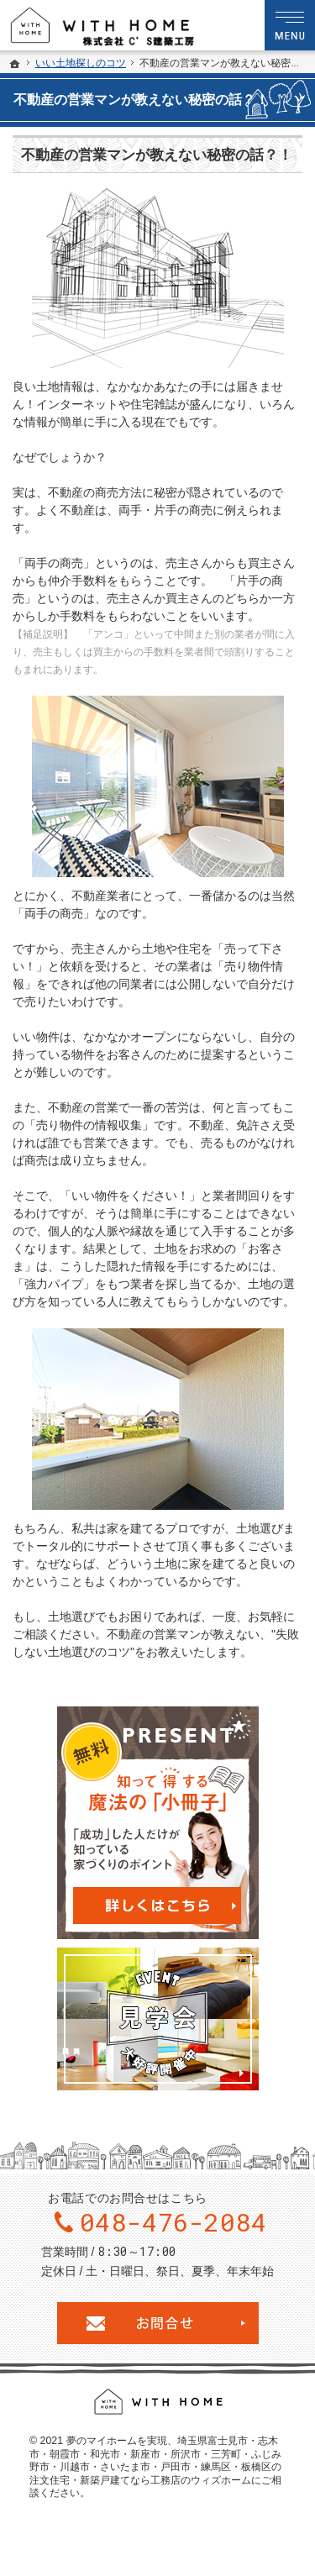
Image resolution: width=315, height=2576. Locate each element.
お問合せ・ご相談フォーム (158, 2323)
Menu (290, 25)
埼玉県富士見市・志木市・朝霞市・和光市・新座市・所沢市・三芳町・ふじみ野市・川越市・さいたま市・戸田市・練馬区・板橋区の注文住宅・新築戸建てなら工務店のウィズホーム (155, 2460)
